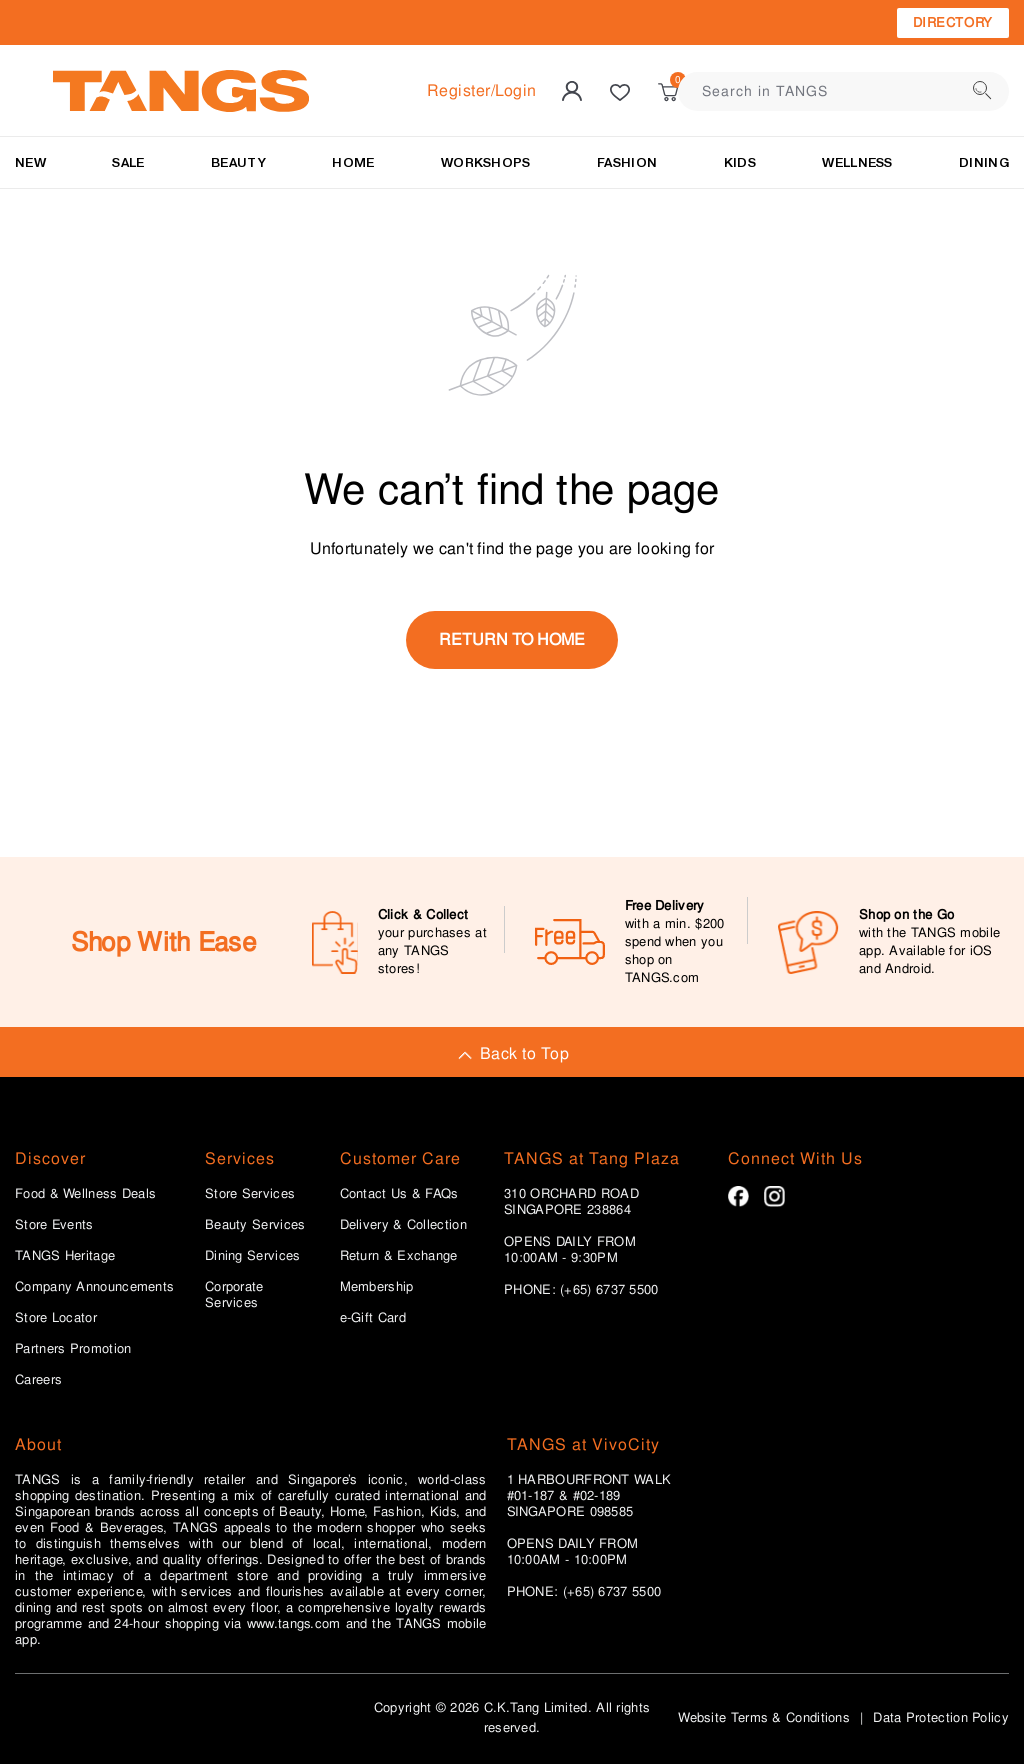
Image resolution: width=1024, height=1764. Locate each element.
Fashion (627, 162)
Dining (984, 162)
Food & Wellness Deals (85, 1194)
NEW (30, 162)
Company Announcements (94, 1287)
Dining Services (253, 1256)
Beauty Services (255, 1225)
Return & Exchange (399, 1256)
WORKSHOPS (486, 162)
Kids (740, 162)
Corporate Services (234, 1295)
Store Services (250, 1194)
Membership (377, 1287)
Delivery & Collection (403, 1225)
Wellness (857, 162)
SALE (128, 162)
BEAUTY (238, 162)
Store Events (54, 1225)
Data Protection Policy (941, 1717)
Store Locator (56, 1318)
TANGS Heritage (65, 1256)
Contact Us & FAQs (399, 1194)
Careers (38, 1380)
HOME (353, 162)
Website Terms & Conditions (764, 1717)
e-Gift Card (373, 1318)
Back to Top (512, 1053)
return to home (512, 639)
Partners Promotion (73, 1349)
